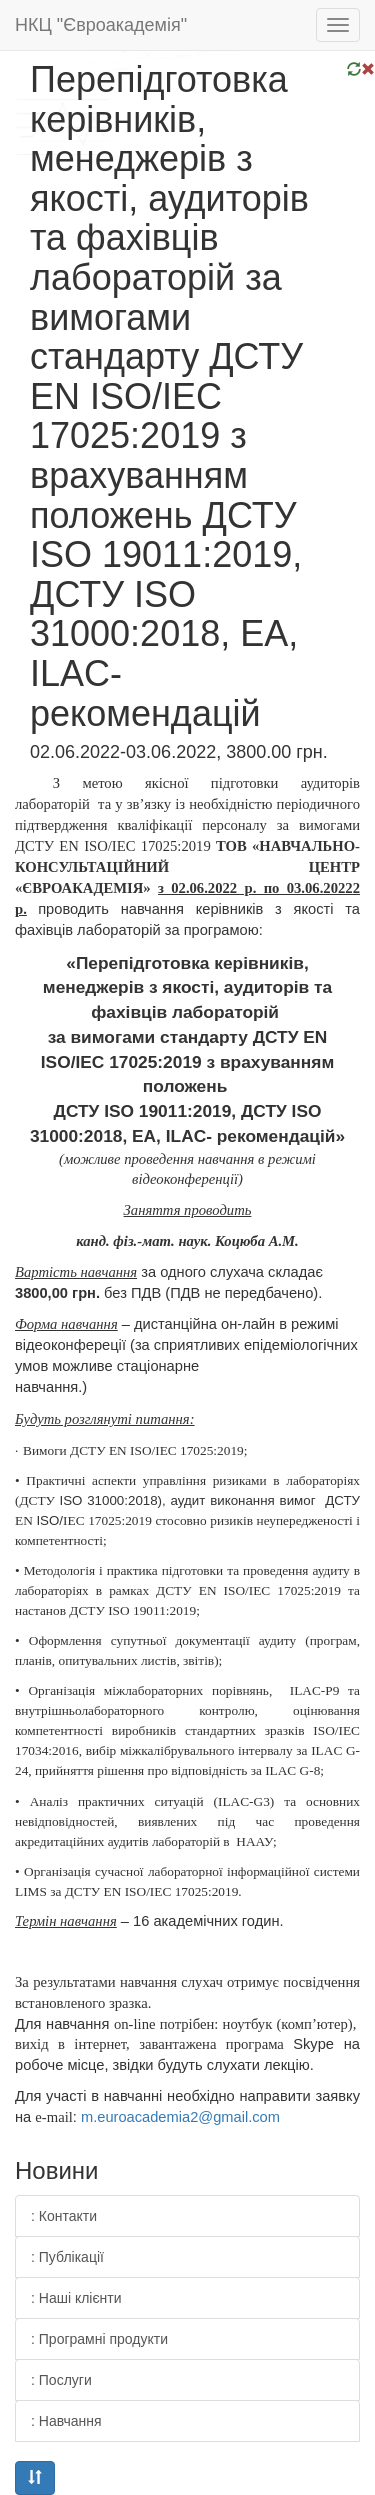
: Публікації (67, 2257)
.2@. (180, 2117)
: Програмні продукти (99, 2339)
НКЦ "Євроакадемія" (101, 25)
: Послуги (61, 2380)
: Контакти (64, 2216)
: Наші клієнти (76, 2298)
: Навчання (66, 2421)
